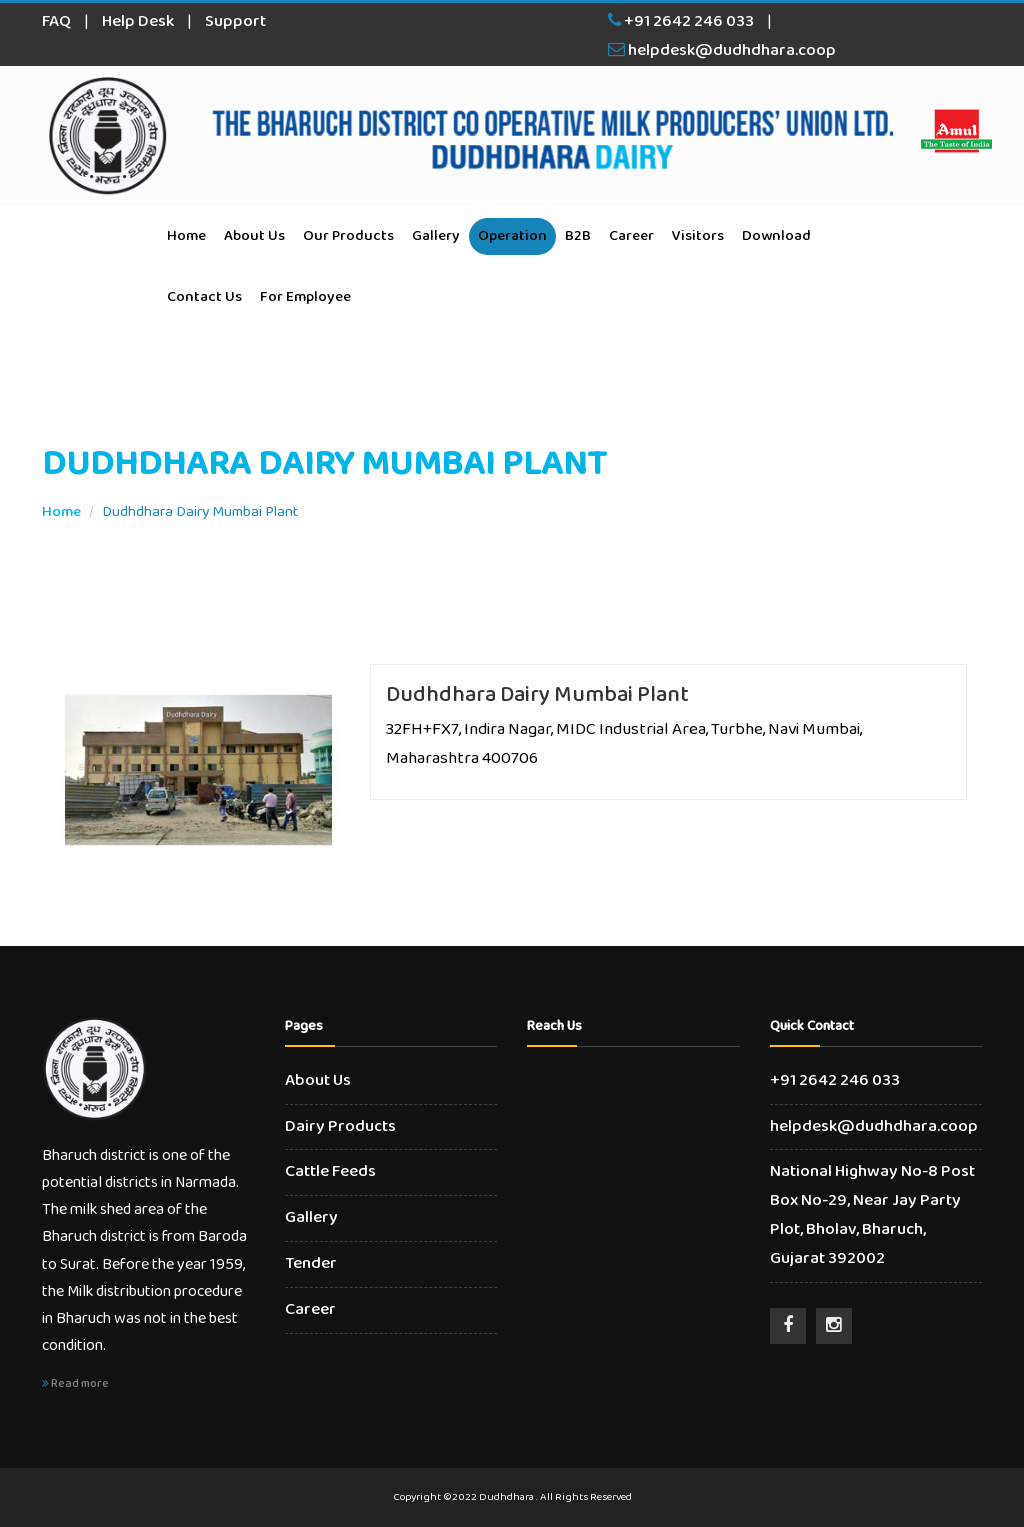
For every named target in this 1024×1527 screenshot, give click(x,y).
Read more (75, 1383)
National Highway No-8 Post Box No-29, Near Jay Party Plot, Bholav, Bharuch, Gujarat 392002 (872, 1215)
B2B (578, 236)
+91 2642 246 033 (681, 21)
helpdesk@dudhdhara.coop (722, 50)
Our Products (348, 236)
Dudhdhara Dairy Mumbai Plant (537, 695)
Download (776, 236)
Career (631, 236)
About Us (254, 236)
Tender (311, 1263)
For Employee (305, 297)
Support (235, 21)
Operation (512, 236)
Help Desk (138, 21)
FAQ (56, 21)
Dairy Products (340, 1126)
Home (186, 236)
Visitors (698, 236)
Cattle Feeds (330, 1171)
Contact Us (204, 297)
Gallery (436, 236)
